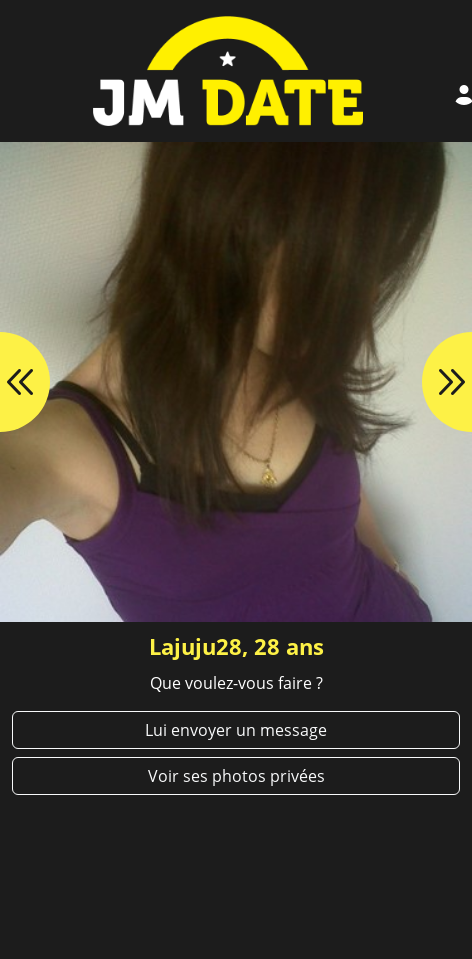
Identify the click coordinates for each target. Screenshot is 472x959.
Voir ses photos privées (236, 776)
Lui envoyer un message (236, 730)
